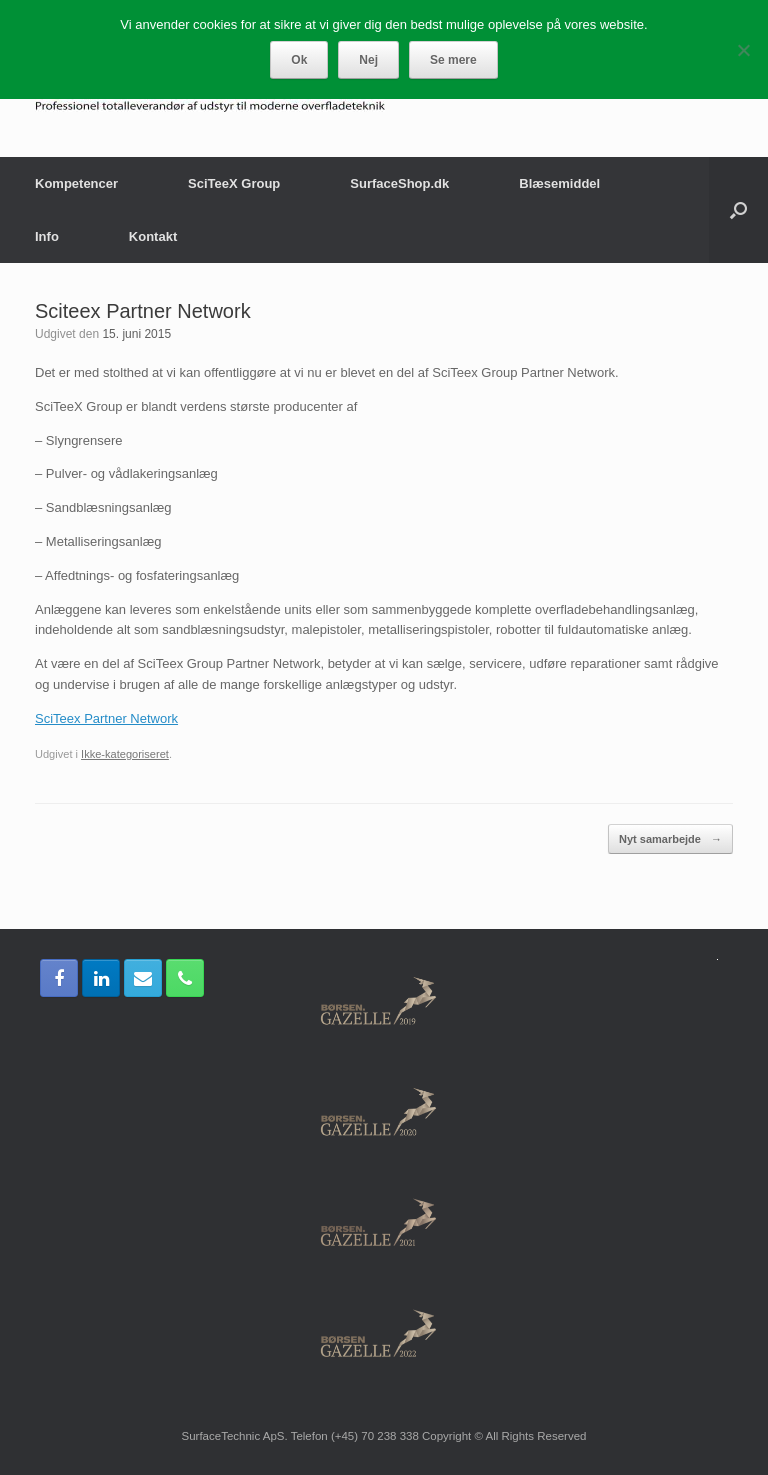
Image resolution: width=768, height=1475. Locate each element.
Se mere (453, 60)
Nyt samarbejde (670, 839)
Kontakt (153, 236)
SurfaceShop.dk (399, 183)
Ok (299, 60)
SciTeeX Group (234, 183)
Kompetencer (76, 183)
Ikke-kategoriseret (125, 754)
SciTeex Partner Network (106, 718)
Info (47, 236)
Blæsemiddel (559, 183)
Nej (368, 60)
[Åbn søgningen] (738, 210)
